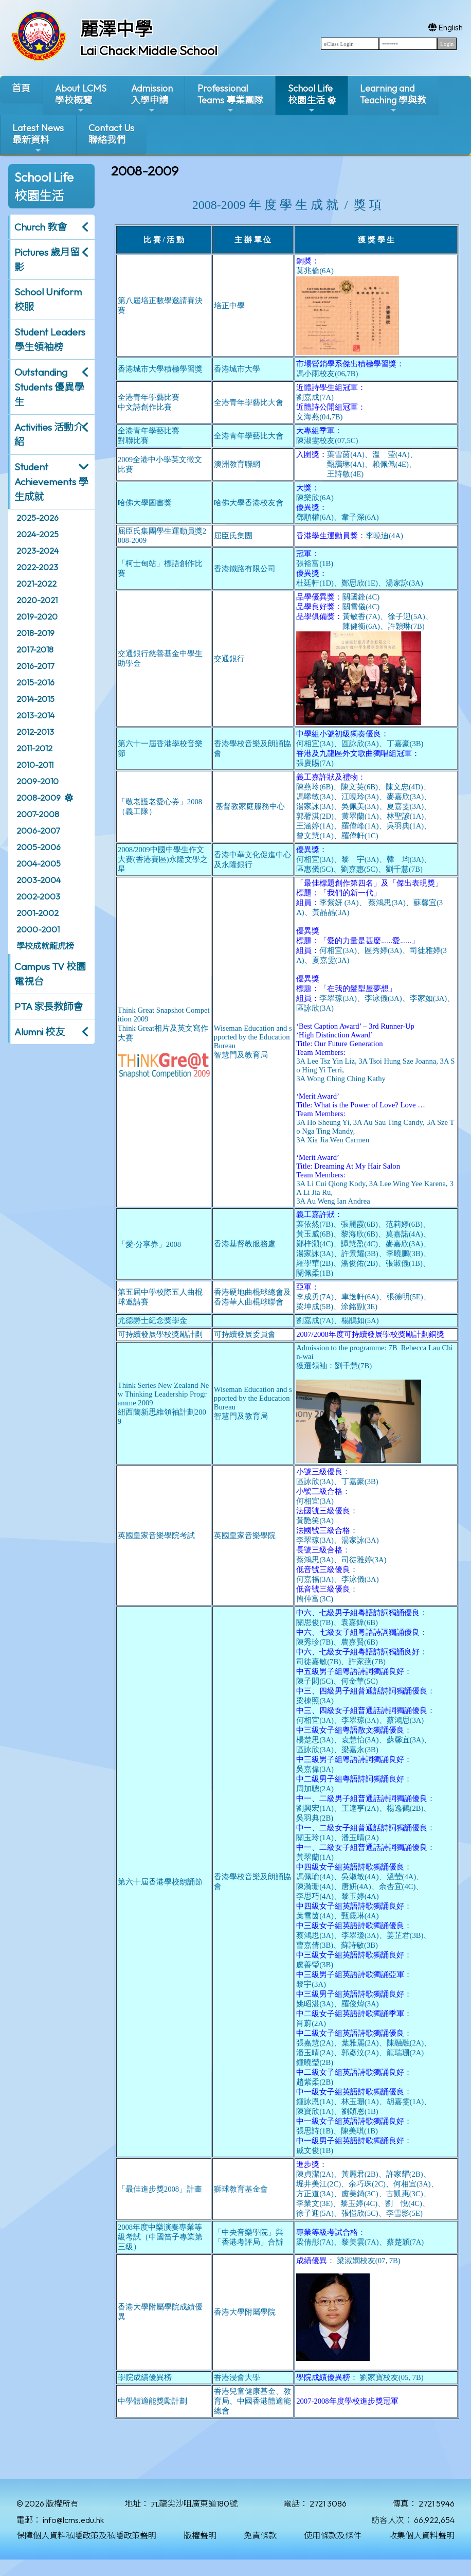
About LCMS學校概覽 (80, 98)
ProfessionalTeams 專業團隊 (230, 98)
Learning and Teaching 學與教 (393, 98)
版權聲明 (200, 2535)
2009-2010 (37, 781)
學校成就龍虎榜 (45, 946)
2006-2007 (38, 830)
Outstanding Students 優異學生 (49, 387)
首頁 (21, 88)
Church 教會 (40, 227)
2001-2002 (37, 913)
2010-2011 (34, 765)
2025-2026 (37, 518)
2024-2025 (37, 534)
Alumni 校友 (39, 1032)
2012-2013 (35, 732)
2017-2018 (34, 649)
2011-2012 (34, 748)
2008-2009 (38, 797)
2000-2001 (38, 929)
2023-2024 (37, 550)
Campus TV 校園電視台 (50, 973)
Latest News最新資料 (38, 138)
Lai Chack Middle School (149, 50)
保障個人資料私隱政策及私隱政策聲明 (86, 2535)
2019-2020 (37, 616)
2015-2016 (35, 682)
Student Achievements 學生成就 (51, 482)
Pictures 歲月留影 (47, 259)
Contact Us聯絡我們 (111, 134)
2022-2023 (37, 567)
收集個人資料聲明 (422, 2535)
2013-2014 (35, 715)
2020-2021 (37, 600)
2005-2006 (38, 847)
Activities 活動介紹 (48, 434)
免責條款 (260, 2535)
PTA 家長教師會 (48, 1006)
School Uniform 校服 (48, 299)
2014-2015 (35, 699)
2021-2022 (36, 583)
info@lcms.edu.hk (73, 2520)
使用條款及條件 (332, 2535)
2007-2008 (37, 814)
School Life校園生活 (310, 98)
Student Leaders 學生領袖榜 (49, 339)
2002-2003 (38, 896)
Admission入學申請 (152, 98)
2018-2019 (35, 633)
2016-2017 (35, 666)
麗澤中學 (116, 28)
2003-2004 (38, 880)
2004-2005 (38, 863)
